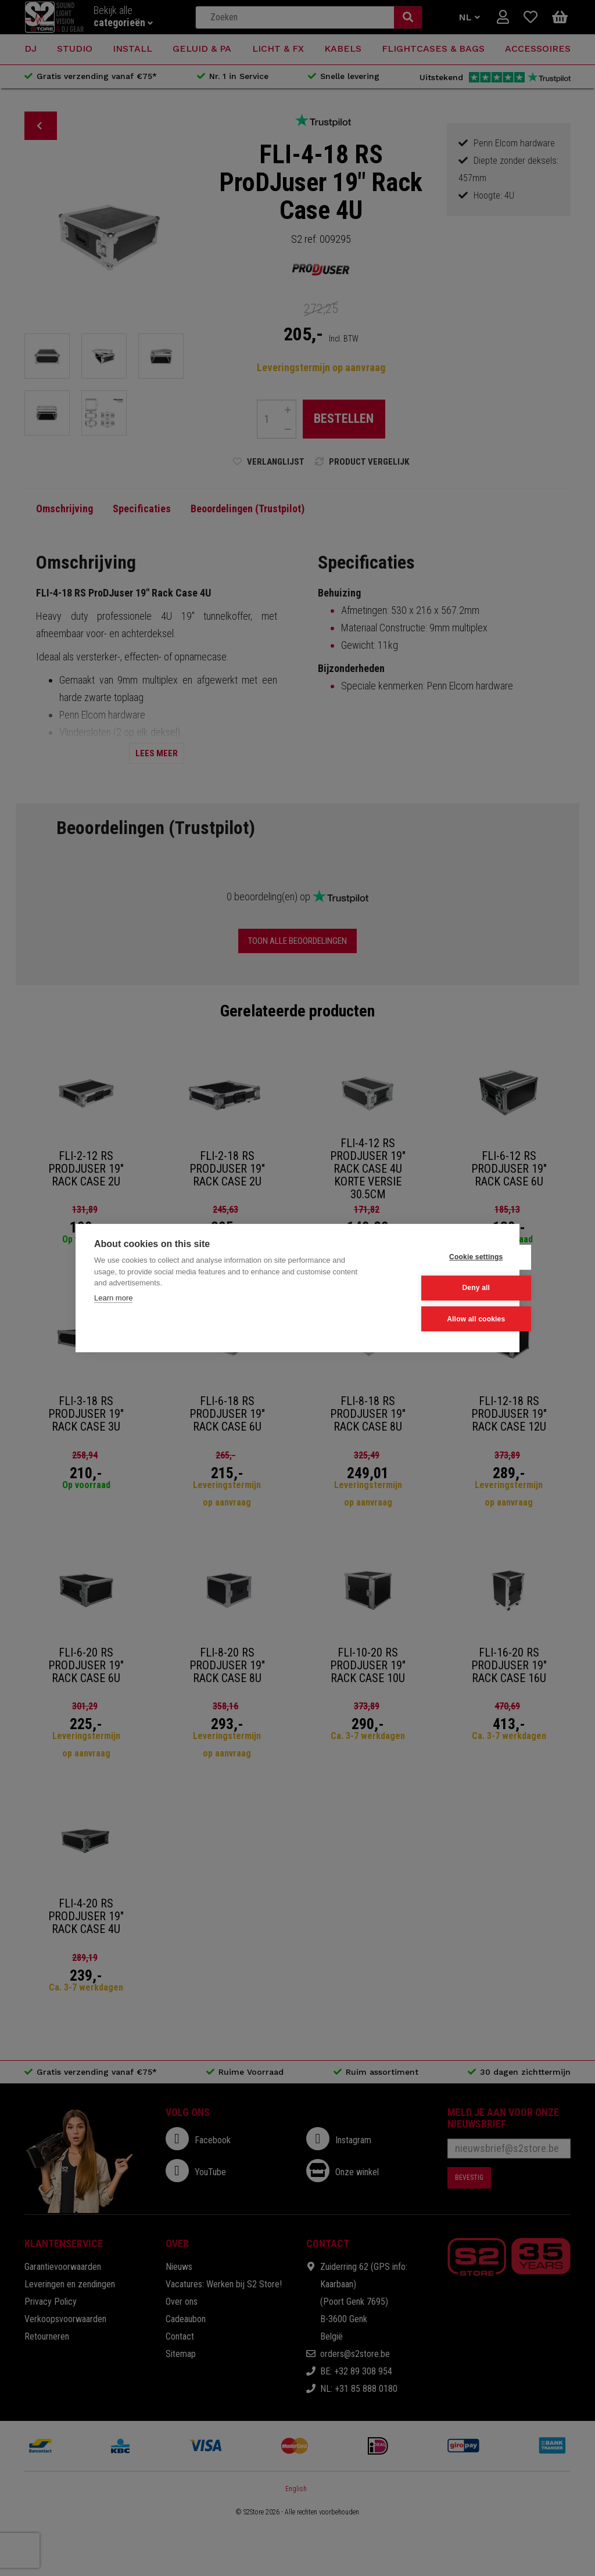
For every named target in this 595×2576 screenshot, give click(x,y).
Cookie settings (443, 1257)
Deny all (444, 1288)
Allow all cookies (443, 1319)
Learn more (113, 1298)
